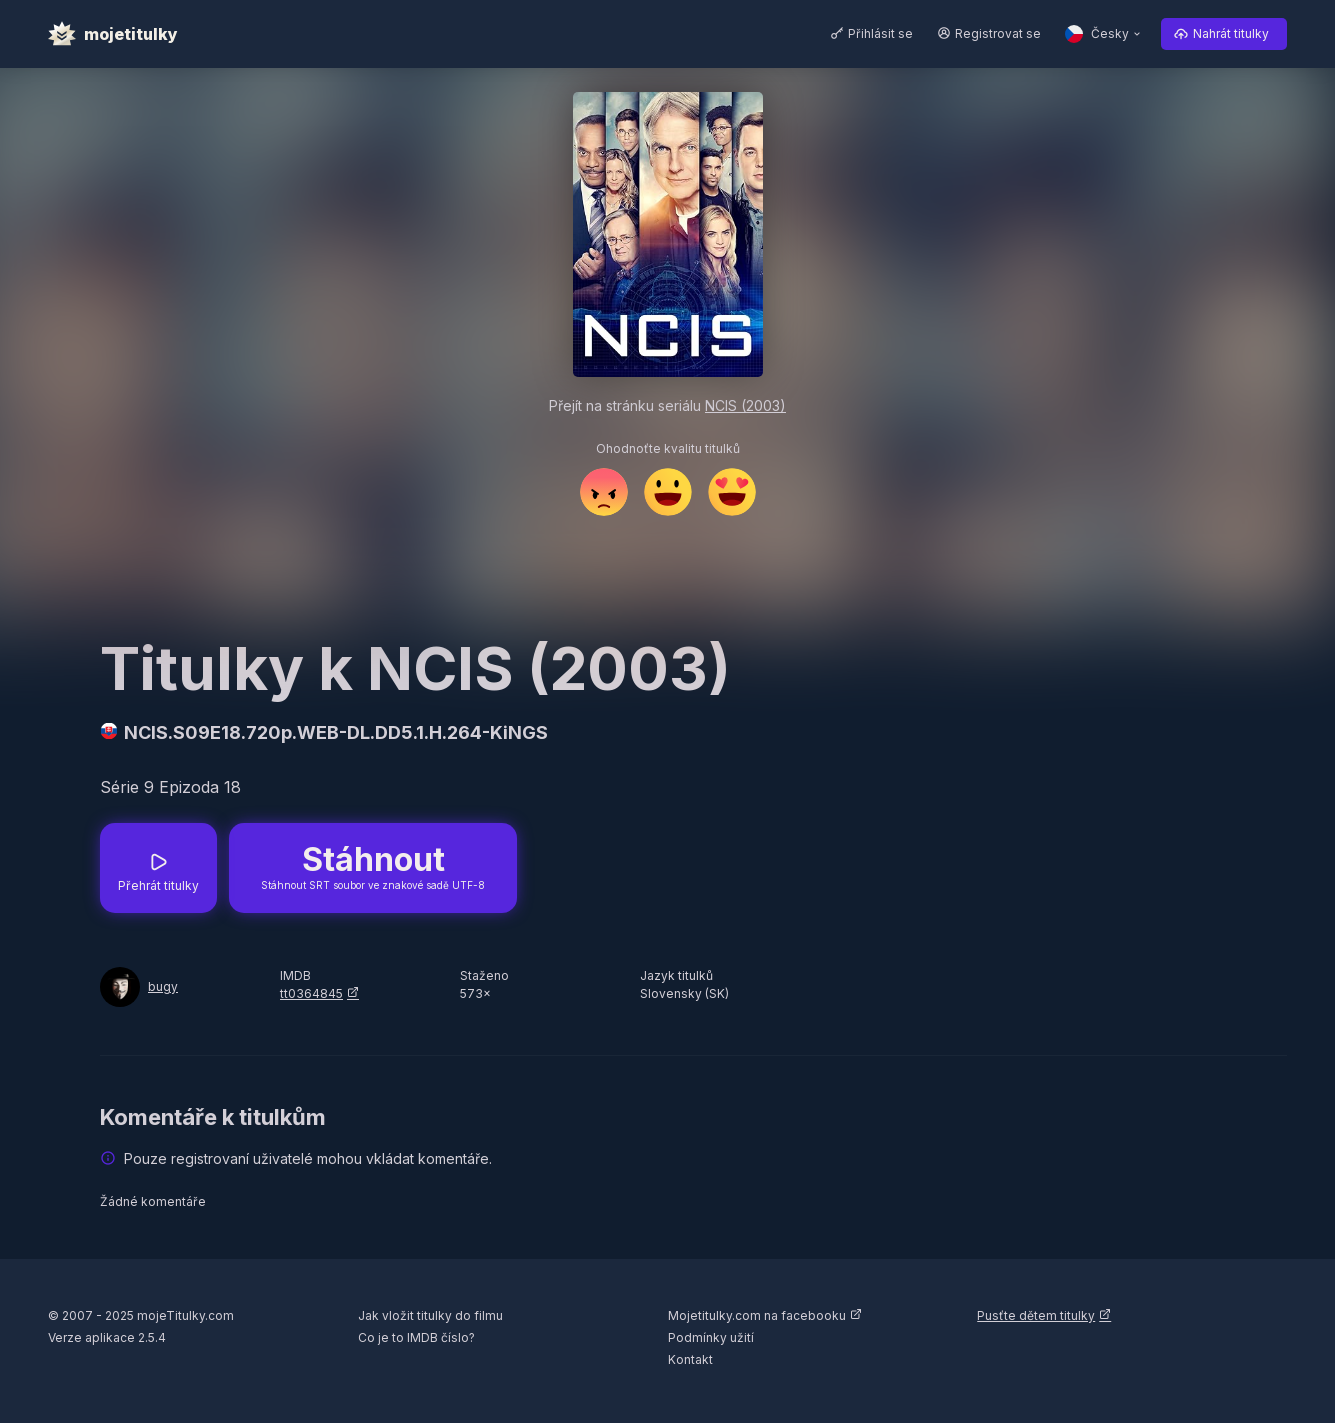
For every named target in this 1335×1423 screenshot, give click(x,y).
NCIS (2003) (745, 405)
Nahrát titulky (1231, 33)
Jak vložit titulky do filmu (430, 1315)
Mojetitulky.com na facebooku (757, 1315)
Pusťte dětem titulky (1036, 1315)
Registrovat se (998, 33)
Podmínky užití (711, 1337)
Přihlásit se (880, 33)
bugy (163, 986)
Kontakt (690, 1359)
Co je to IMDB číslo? (416, 1337)
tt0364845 (311, 993)
